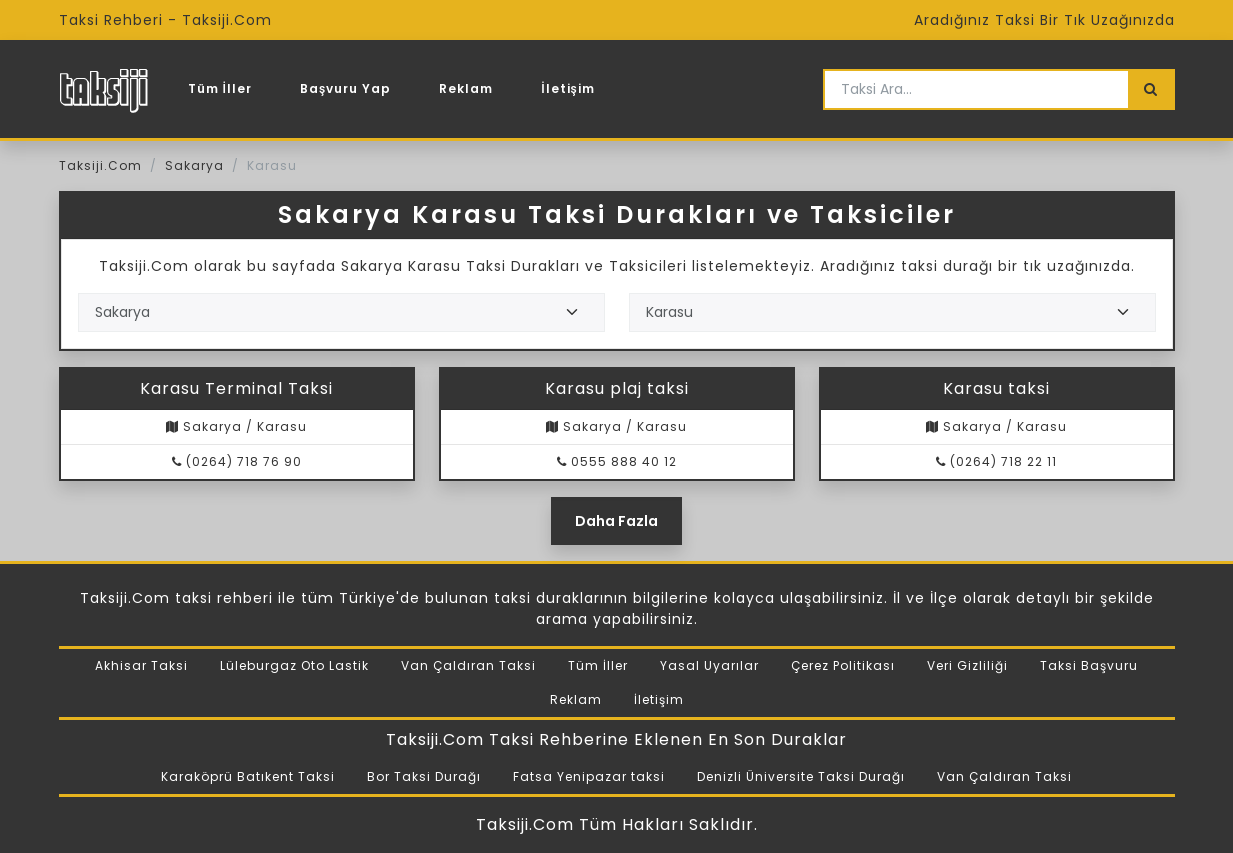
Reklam (466, 88)
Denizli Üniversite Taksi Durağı (801, 776)
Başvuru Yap (345, 88)
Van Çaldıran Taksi (468, 665)
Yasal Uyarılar (709, 665)
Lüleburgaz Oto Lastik (294, 665)
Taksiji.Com (100, 165)
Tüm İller (220, 88)
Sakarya (194, 165)
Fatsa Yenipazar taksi (589, 776)
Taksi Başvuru (1089, 665)
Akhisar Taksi (141, 665)
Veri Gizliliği (967, 665)
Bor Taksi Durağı (424, 776)
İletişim (568, 88)
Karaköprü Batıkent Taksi (248, 776)
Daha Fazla (616, 521)
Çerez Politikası (843, 665)
